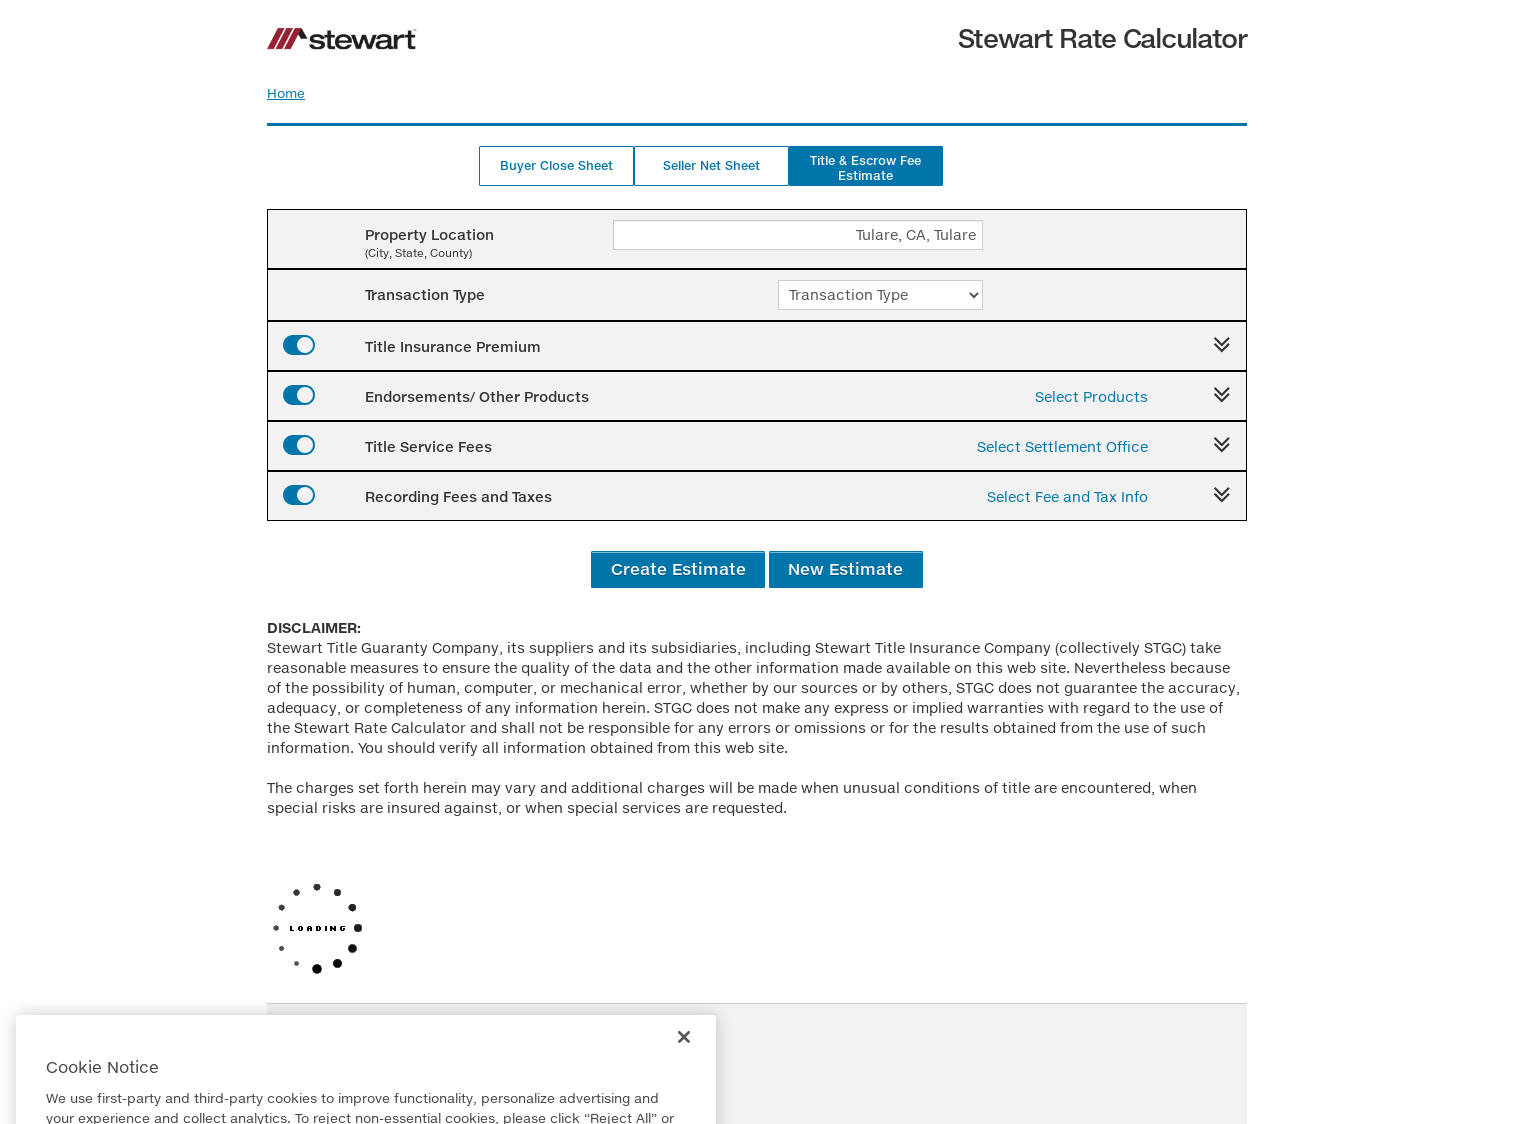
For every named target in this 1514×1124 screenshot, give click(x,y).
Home (286, 93)
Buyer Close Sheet (556, 165)
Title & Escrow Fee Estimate (865, 168)
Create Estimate (678, 568)
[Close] (684, 1068)
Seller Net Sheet (711, 165)
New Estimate (845, 568)
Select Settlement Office (1062, 446)
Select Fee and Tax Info (1067, 496)
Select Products (1091, 396)
